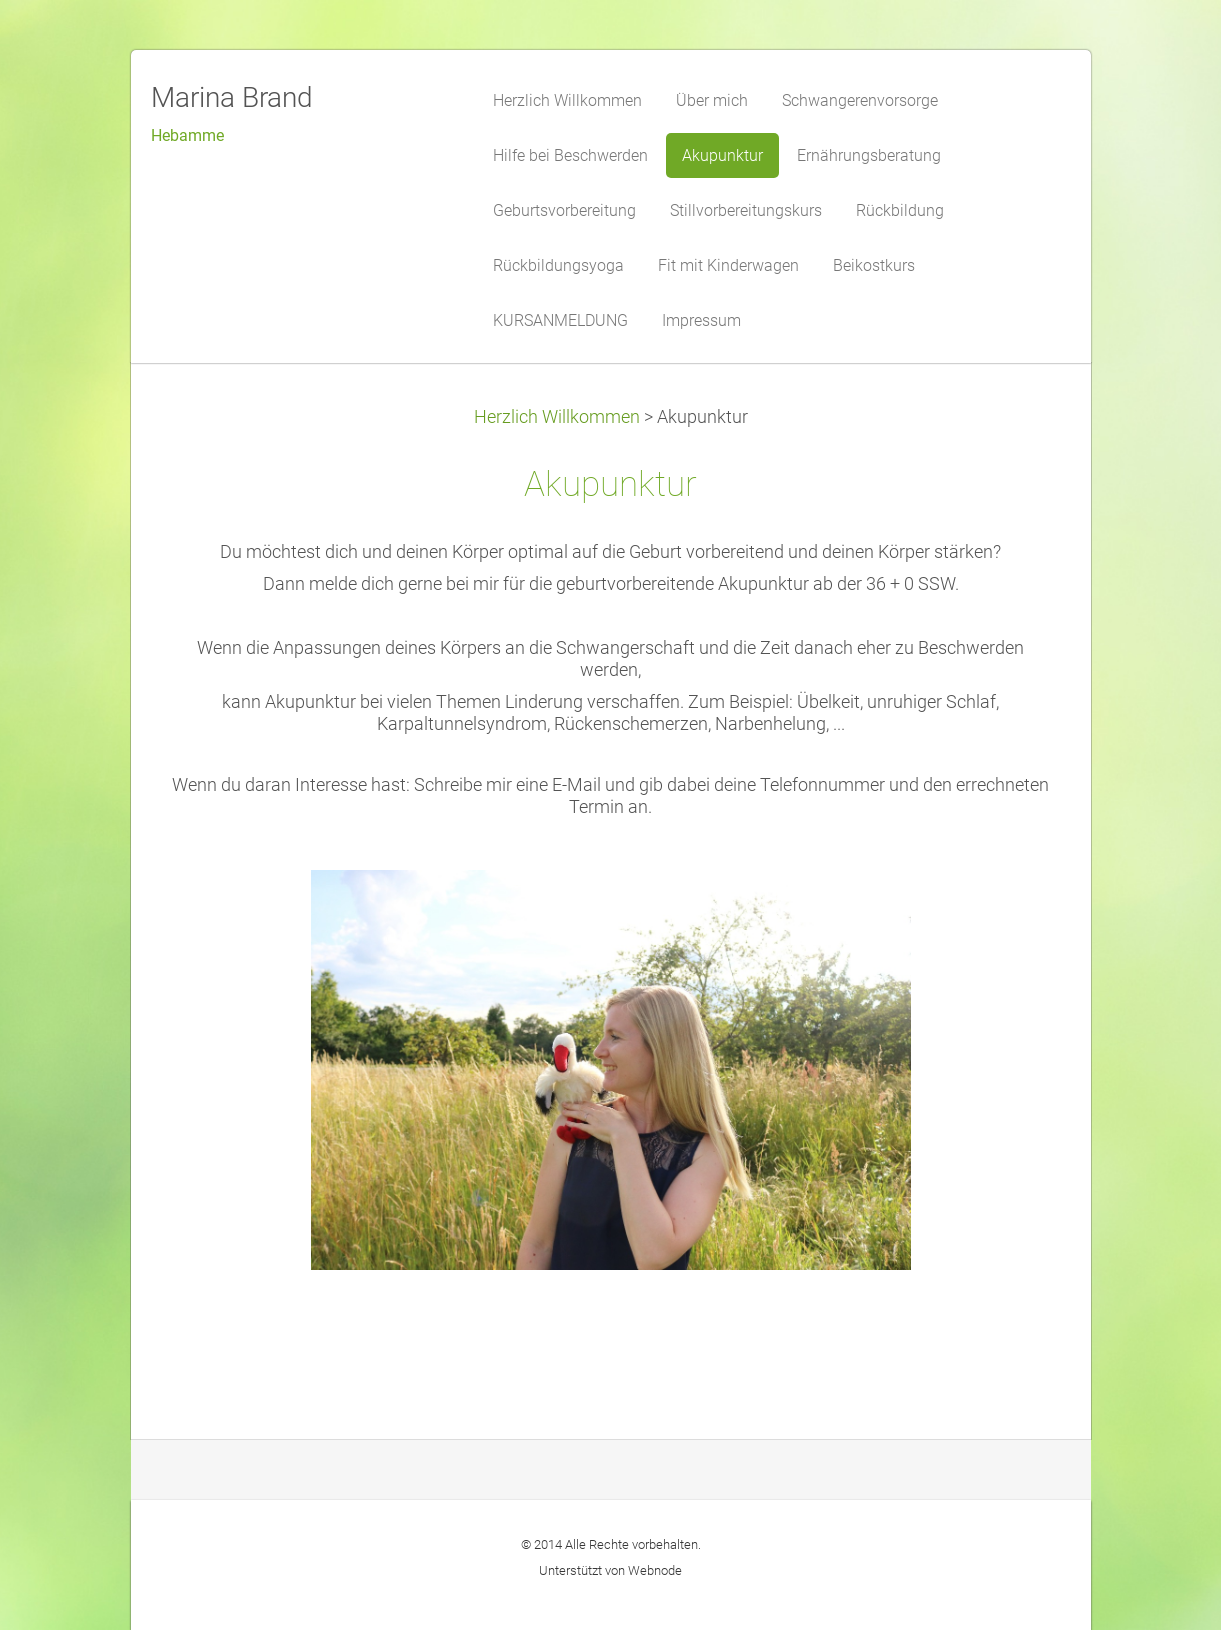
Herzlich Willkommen (557, 417)
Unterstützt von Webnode (610, 1570)
